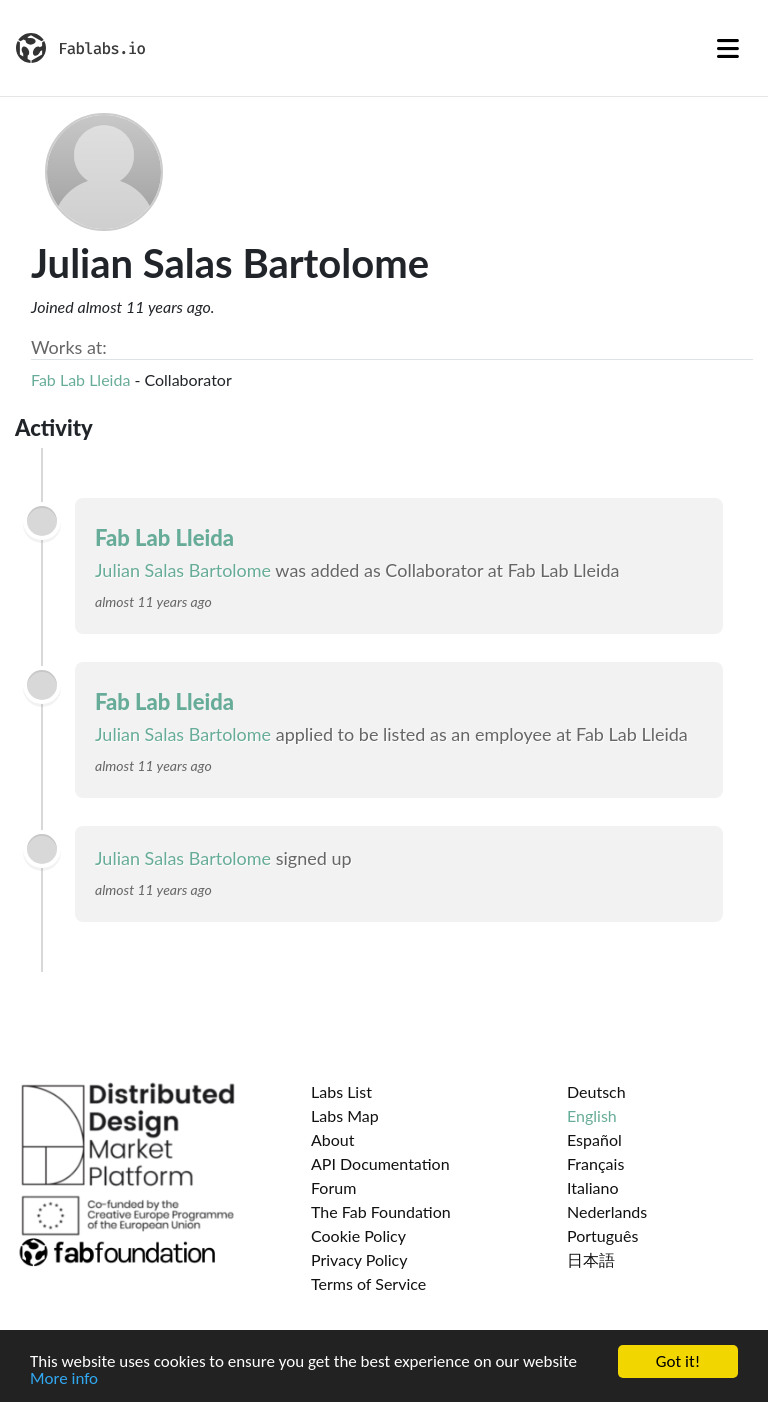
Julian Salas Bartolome (183, 570)
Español (594, 1139)
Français (595, 1163)
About (333, 1139)
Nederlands (607, 1211)
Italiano (593, 1187)
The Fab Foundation (381, 1211)
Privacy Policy (359, 1259)
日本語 (591, 1259)
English (592, 1115)
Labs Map (345, 1115)
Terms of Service (368, 1283)
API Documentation (380, 1163)
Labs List (341, 1091)
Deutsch (596, 1091)
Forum (333, 1187)
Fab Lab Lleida (80, 379)
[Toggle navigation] (728, 48)
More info (64, 1379)
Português (602, 1235)
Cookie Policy (358, 1235)
